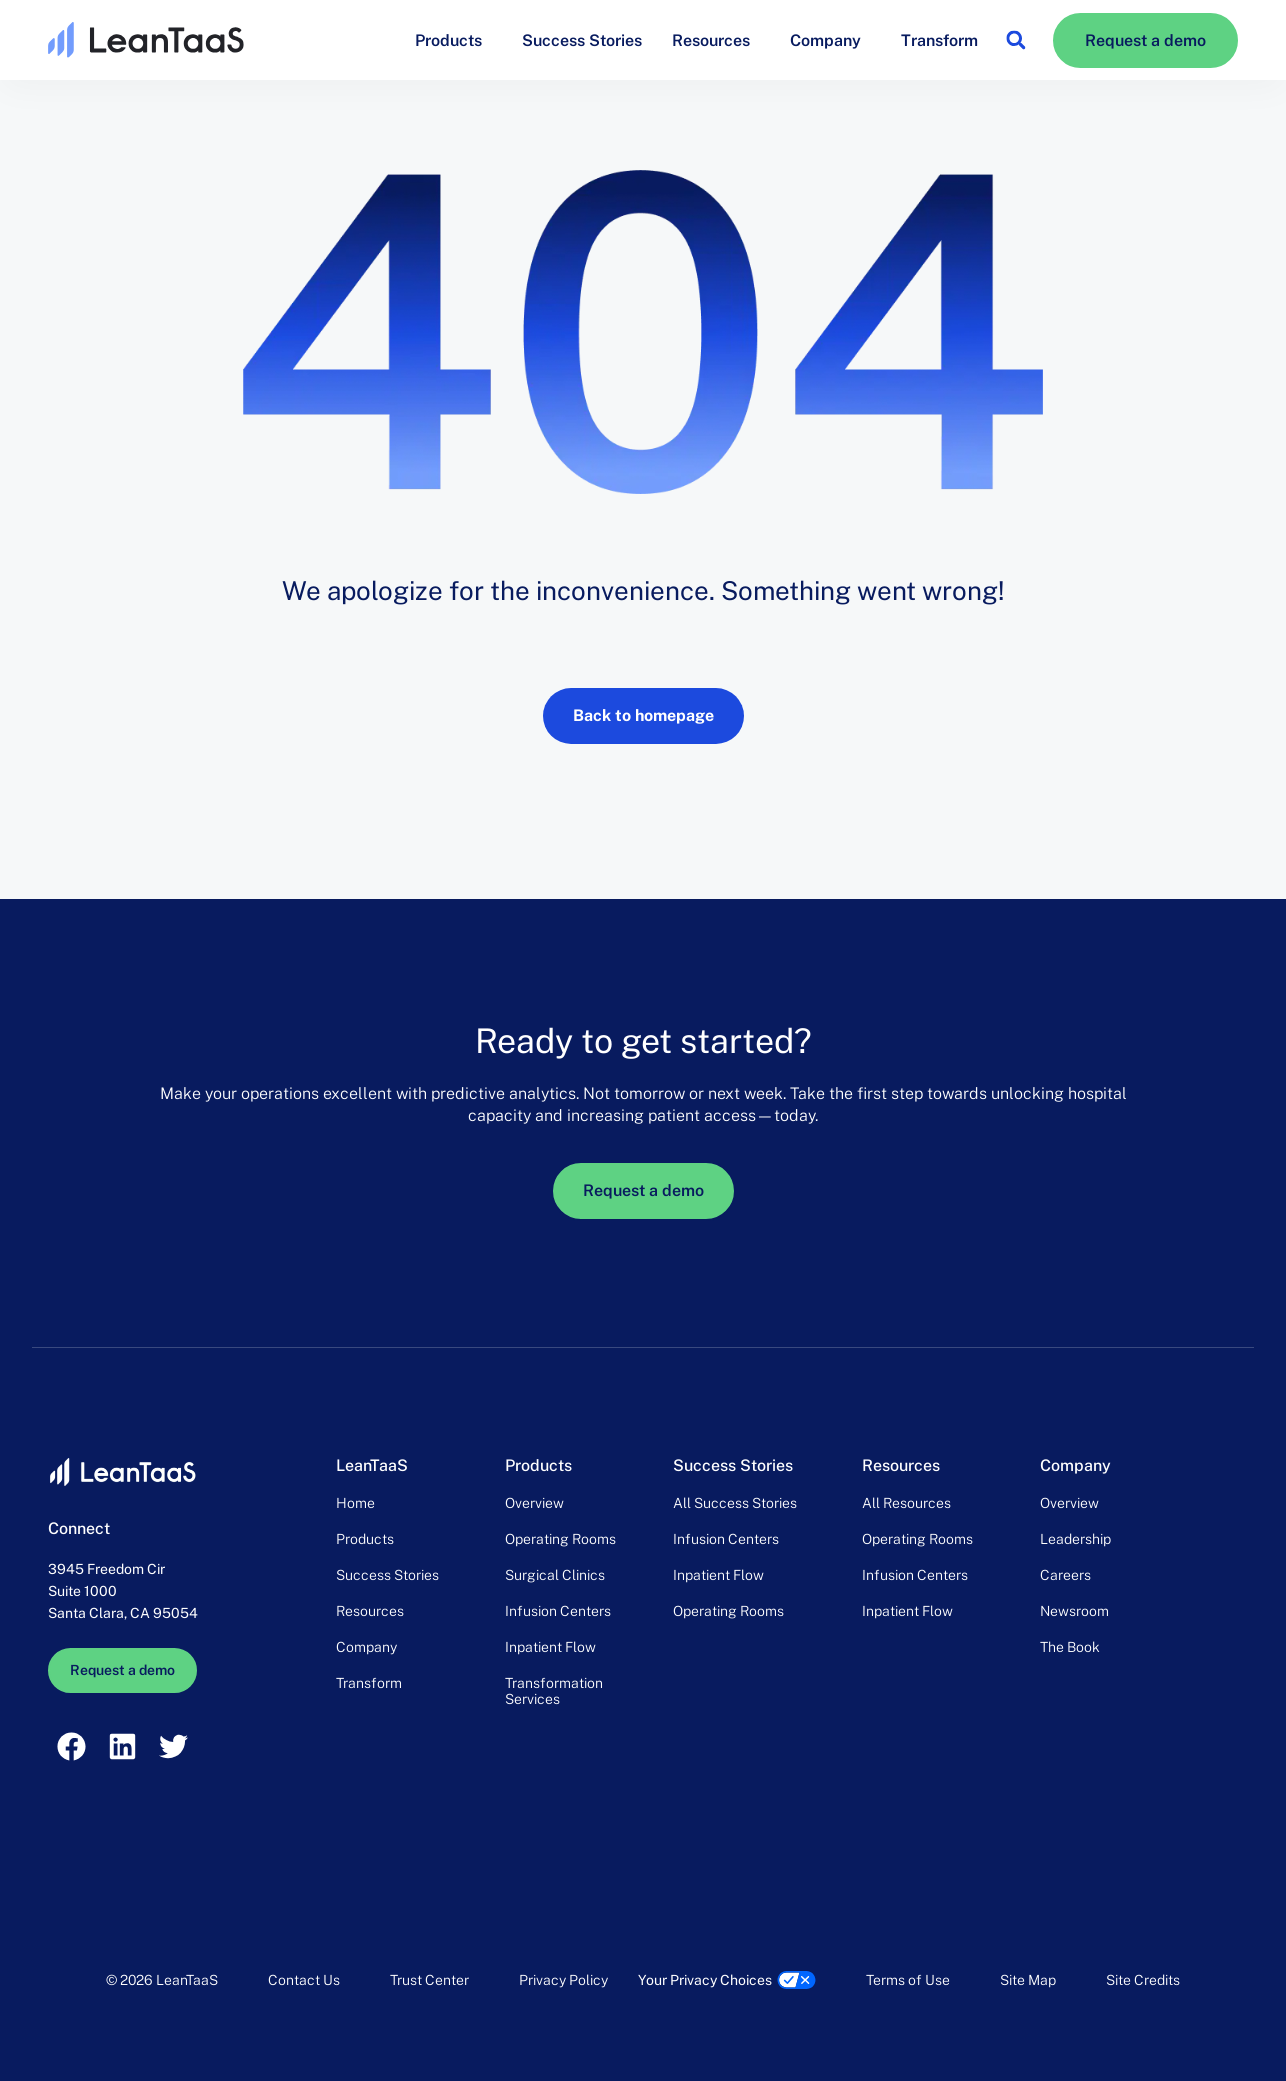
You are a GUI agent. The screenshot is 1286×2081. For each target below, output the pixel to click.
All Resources (906, 1503)
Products (453, 40)
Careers (1065, 1575)
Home (355, 1503)
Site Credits (1143, 1980)
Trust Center (429, 1980)
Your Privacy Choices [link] (705, 1980)
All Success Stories (735, 1503)
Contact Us (304, 1980)
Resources (716, 40)
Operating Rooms (560, 1539)
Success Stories (582, 40)
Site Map (1028, 1980)
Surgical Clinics (555, 1575)
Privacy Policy (563, 1980)
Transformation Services (554, 1691)
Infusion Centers (558, 1611)
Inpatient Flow (550, 1647)
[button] (1015, 40)
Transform (939, 40)
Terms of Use (908, 1980)
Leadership (1075, 1539)
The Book (1070, 1647)
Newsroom (1074, 1611)
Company (830, 40)
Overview (534, 1503)
